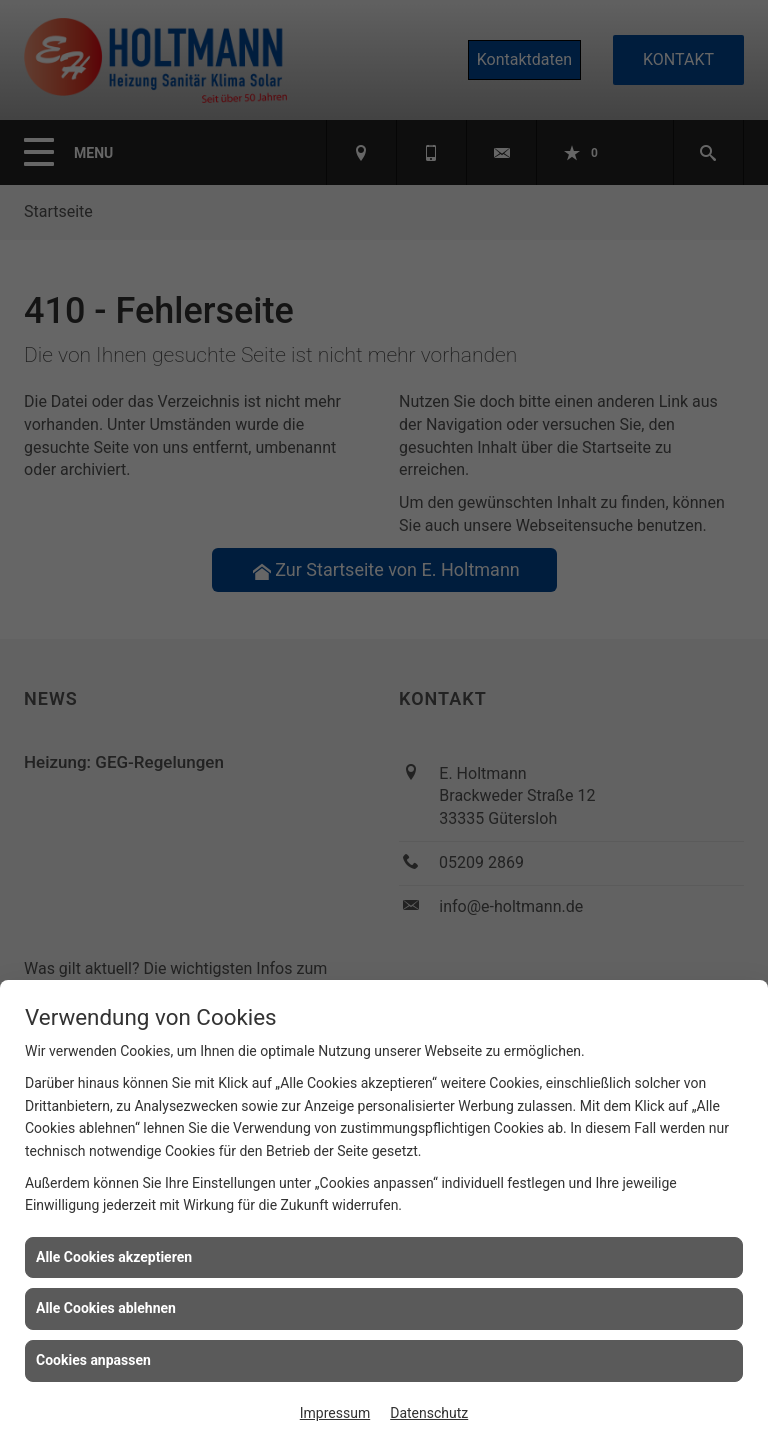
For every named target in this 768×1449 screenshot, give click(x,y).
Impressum (335, 1413)
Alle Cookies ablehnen (106, 1308)
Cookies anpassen (93, 1360)
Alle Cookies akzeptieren (114, 1257)
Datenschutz (429, 1413)
